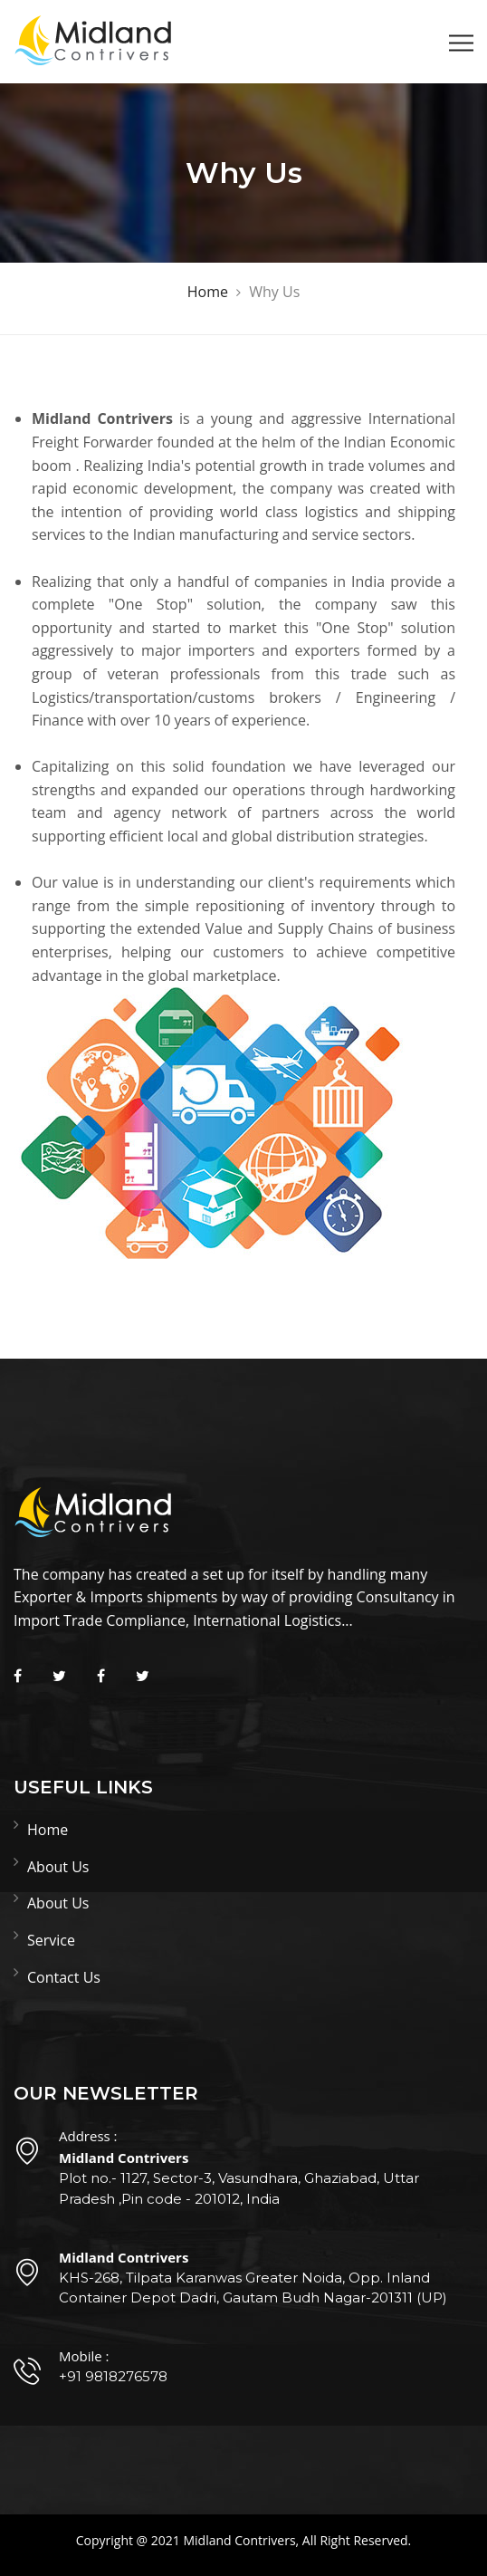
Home (47, 1830)
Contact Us (63, 1977)
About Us (58, 1867)
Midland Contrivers (239, 2540)
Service (51, 1940)
